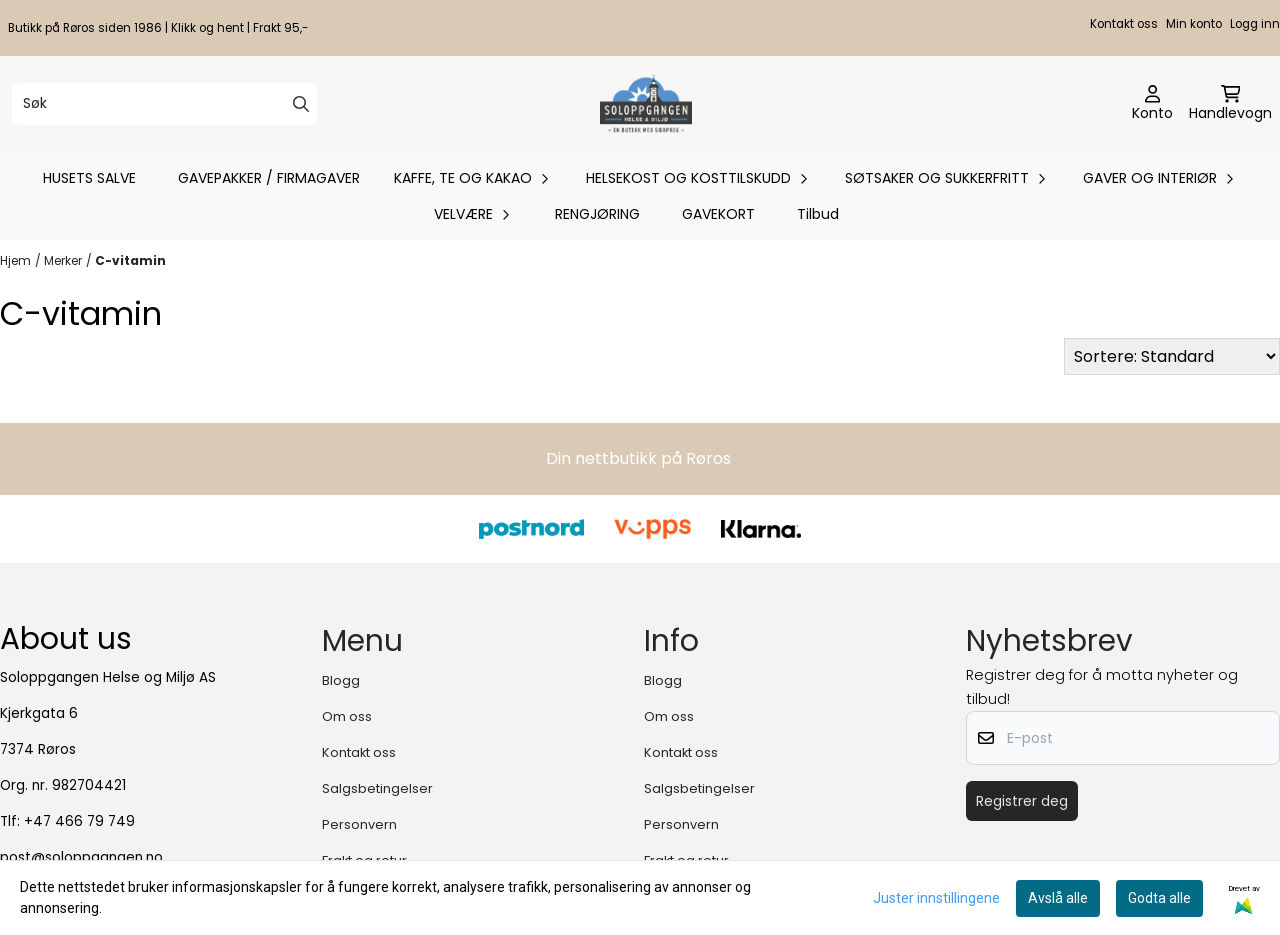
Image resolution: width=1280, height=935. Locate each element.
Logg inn (1255, 24)
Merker (63, 260)
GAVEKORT (718, 214)
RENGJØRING (597, 214)
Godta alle (1159, 898)
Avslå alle (1058, 898)
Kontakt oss (1124, 24)
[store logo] (645, 104)
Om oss (347, 716)
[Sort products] (1172, 356)
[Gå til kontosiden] (1152, 104)
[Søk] (164, 104)
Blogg (341, 680)
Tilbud (818, 214)
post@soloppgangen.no (81, 857)
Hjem (15, 260)
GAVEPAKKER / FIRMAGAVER (269, 178)
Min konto (1194, 24)
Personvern (359, 824)
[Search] (301, 104)
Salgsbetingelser (377, 788)
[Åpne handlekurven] (1230, 104)
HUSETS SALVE (89, 178)
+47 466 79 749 (79, 821)
